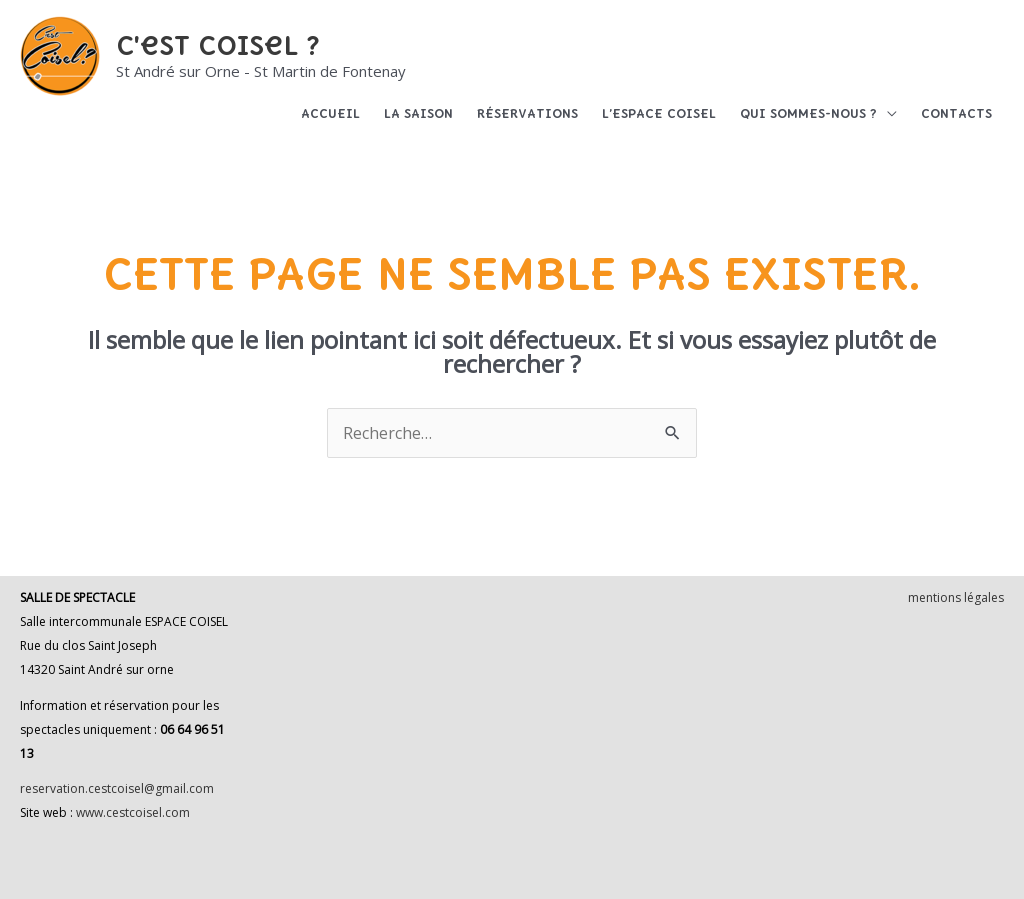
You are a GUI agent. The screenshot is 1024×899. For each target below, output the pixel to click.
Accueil (330, 113)
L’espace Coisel (659, 113)
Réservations (527, 113)
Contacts (956, 113)
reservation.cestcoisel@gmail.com (117, 788)
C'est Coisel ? (218, 45)
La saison (418, 113)
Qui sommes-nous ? (808, 113)
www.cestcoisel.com (133, 812)
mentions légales (956, 597)
